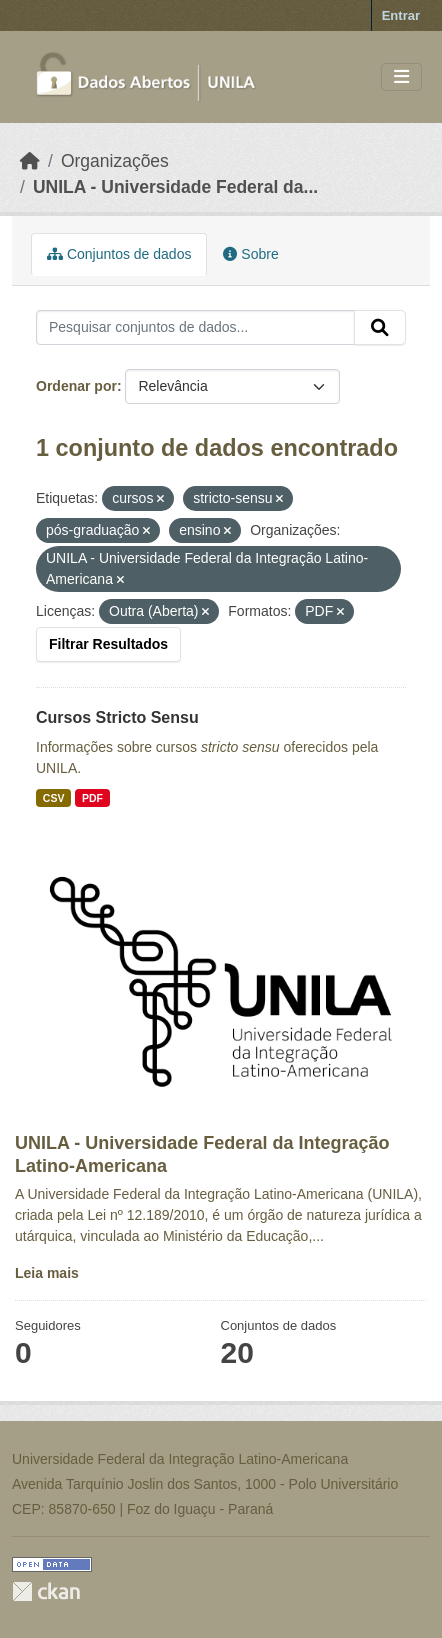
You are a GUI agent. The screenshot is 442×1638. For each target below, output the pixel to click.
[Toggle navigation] (401, 77)
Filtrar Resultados (108, 644)
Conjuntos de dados (119, 254)
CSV (54, 798)
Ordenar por (76, 386)
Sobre (250, 254)
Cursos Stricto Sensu (117, 717)
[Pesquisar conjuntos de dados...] (195, 328)
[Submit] (380, 328)
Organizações (115, 161)
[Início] (30, 161)
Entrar (401, 15)
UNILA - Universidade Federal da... (175, 187)
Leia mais (47, 1273)
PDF (92, 798)
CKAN (46, 1591)
